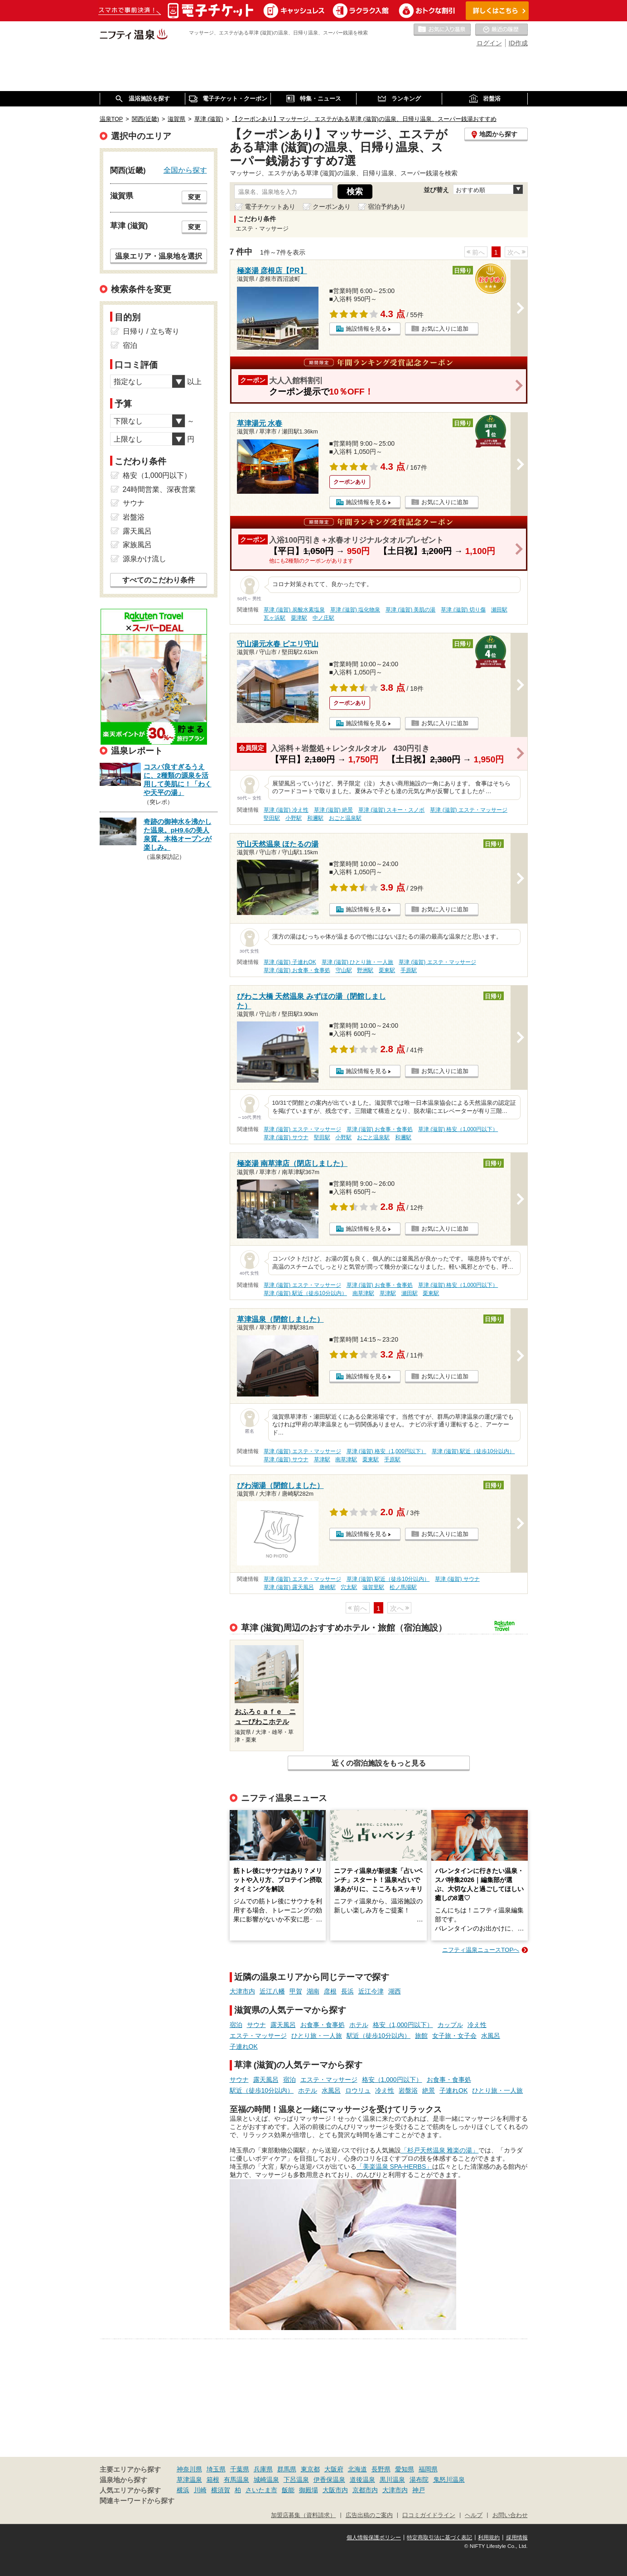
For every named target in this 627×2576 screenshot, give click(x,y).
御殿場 (308, 2490)
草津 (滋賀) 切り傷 (463, 610)
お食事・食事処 (322, 2024)
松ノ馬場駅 (403, 1587)
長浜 (347, 1991)
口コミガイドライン (428, 2515)
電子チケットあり (270, 206)
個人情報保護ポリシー (374, 2537)
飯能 (288, 2490)
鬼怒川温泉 (449, 2479)
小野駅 (293, 818)
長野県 (381, 2469)
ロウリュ (358, 2090)
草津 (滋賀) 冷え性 (286, 810)
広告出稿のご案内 (369, 2515)
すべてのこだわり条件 (158, 580)
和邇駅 (315, 818)
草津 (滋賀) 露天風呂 (289, 1587)
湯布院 (419, 2479)
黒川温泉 (392, 2479)
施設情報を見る (366, 328)
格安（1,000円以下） (403, 2024)
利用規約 (489, 2537)
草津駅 (388, 1293)
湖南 (313, 1991)
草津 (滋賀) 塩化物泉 (355, 610)
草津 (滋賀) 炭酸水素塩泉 (294, 610)
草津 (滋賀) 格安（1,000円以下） (458, 1129)
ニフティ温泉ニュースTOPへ (480, 1949)
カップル (450, 2024)
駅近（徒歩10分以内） (379, 2035)
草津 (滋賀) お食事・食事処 (297, 970)
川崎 (200, 2490)
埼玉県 (216, 2469)
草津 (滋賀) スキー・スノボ (391, 810)
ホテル (358, 2024)
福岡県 (428, 2469)
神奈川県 (189, 2469)
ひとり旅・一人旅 (316, 2035)
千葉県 (239, 2469)
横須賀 (220, 2490)
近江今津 (371, 1991)
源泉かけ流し (144, 559)
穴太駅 (349, 1587)
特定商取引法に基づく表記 (439, 2537)
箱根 (213, 2479)
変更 (194, 197)
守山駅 (344, 970)
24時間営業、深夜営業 (159, 489)
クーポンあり (332, 206)
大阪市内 (335, 2490)
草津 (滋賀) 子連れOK (290, 962)
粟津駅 (299, 618)
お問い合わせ (510, 2515)
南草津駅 (363, 1293)
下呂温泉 (296, 2479)
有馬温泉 (236, 2479)
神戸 (418, 2490)
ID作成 (518, 43)
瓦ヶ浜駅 (274, 618)
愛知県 (404, 2469)
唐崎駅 (327, 1587)
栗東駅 (387, 970)
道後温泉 (362, 2479)
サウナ (256, 2024)
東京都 (310, 2469)
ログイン (489, 43)
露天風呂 (283, 2024)
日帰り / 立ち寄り (151, 331)
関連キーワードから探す (137, 2500)
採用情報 (517, 2537)
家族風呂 (137, 545)
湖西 (394, 1991)
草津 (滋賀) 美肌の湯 (411, 610)
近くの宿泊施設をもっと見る (379, 1763)
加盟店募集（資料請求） (303, 2515)
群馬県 (286, 2469)
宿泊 (236, 2024)
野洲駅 (365, 970)
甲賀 (295, 1991)
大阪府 (333, 2469)
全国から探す (185, 170)
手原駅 (408, 970)
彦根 (330, 1991)
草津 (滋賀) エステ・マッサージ (468, 810)
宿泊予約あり (387, 206)
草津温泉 (189, 2479)
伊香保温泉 (329, 2479)
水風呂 (490, 2035)
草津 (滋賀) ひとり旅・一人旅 (358, 962)
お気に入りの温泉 (442, 30)
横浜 (183, 2490)
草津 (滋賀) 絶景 (333, 810)
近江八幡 (272, 1991)
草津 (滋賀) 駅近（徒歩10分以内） (305, 1293)
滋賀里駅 (373, 1587)
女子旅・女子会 (454, 2035)
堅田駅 (272, 818)
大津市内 (242, 1991)
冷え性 (477, 2024)
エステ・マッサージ (258, 2035)
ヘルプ (473, 2515)
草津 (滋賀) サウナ (286, 1137)
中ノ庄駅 (323, 618)
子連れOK (244, 2046)
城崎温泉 (266, 2479)
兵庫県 (263, 2469)
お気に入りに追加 (444, 328)
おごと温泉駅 (345, 818)
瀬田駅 (499, 610)
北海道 (357, 2469)
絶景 (428, 2090)
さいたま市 (261, 2490)
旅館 (421, 2035)
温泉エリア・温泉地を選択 (158, 256)
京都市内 (365, 2490)
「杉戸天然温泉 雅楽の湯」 (440, 2150)
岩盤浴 (408, 2090)
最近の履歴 (501, 30)
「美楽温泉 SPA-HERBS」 (395, 2166)
